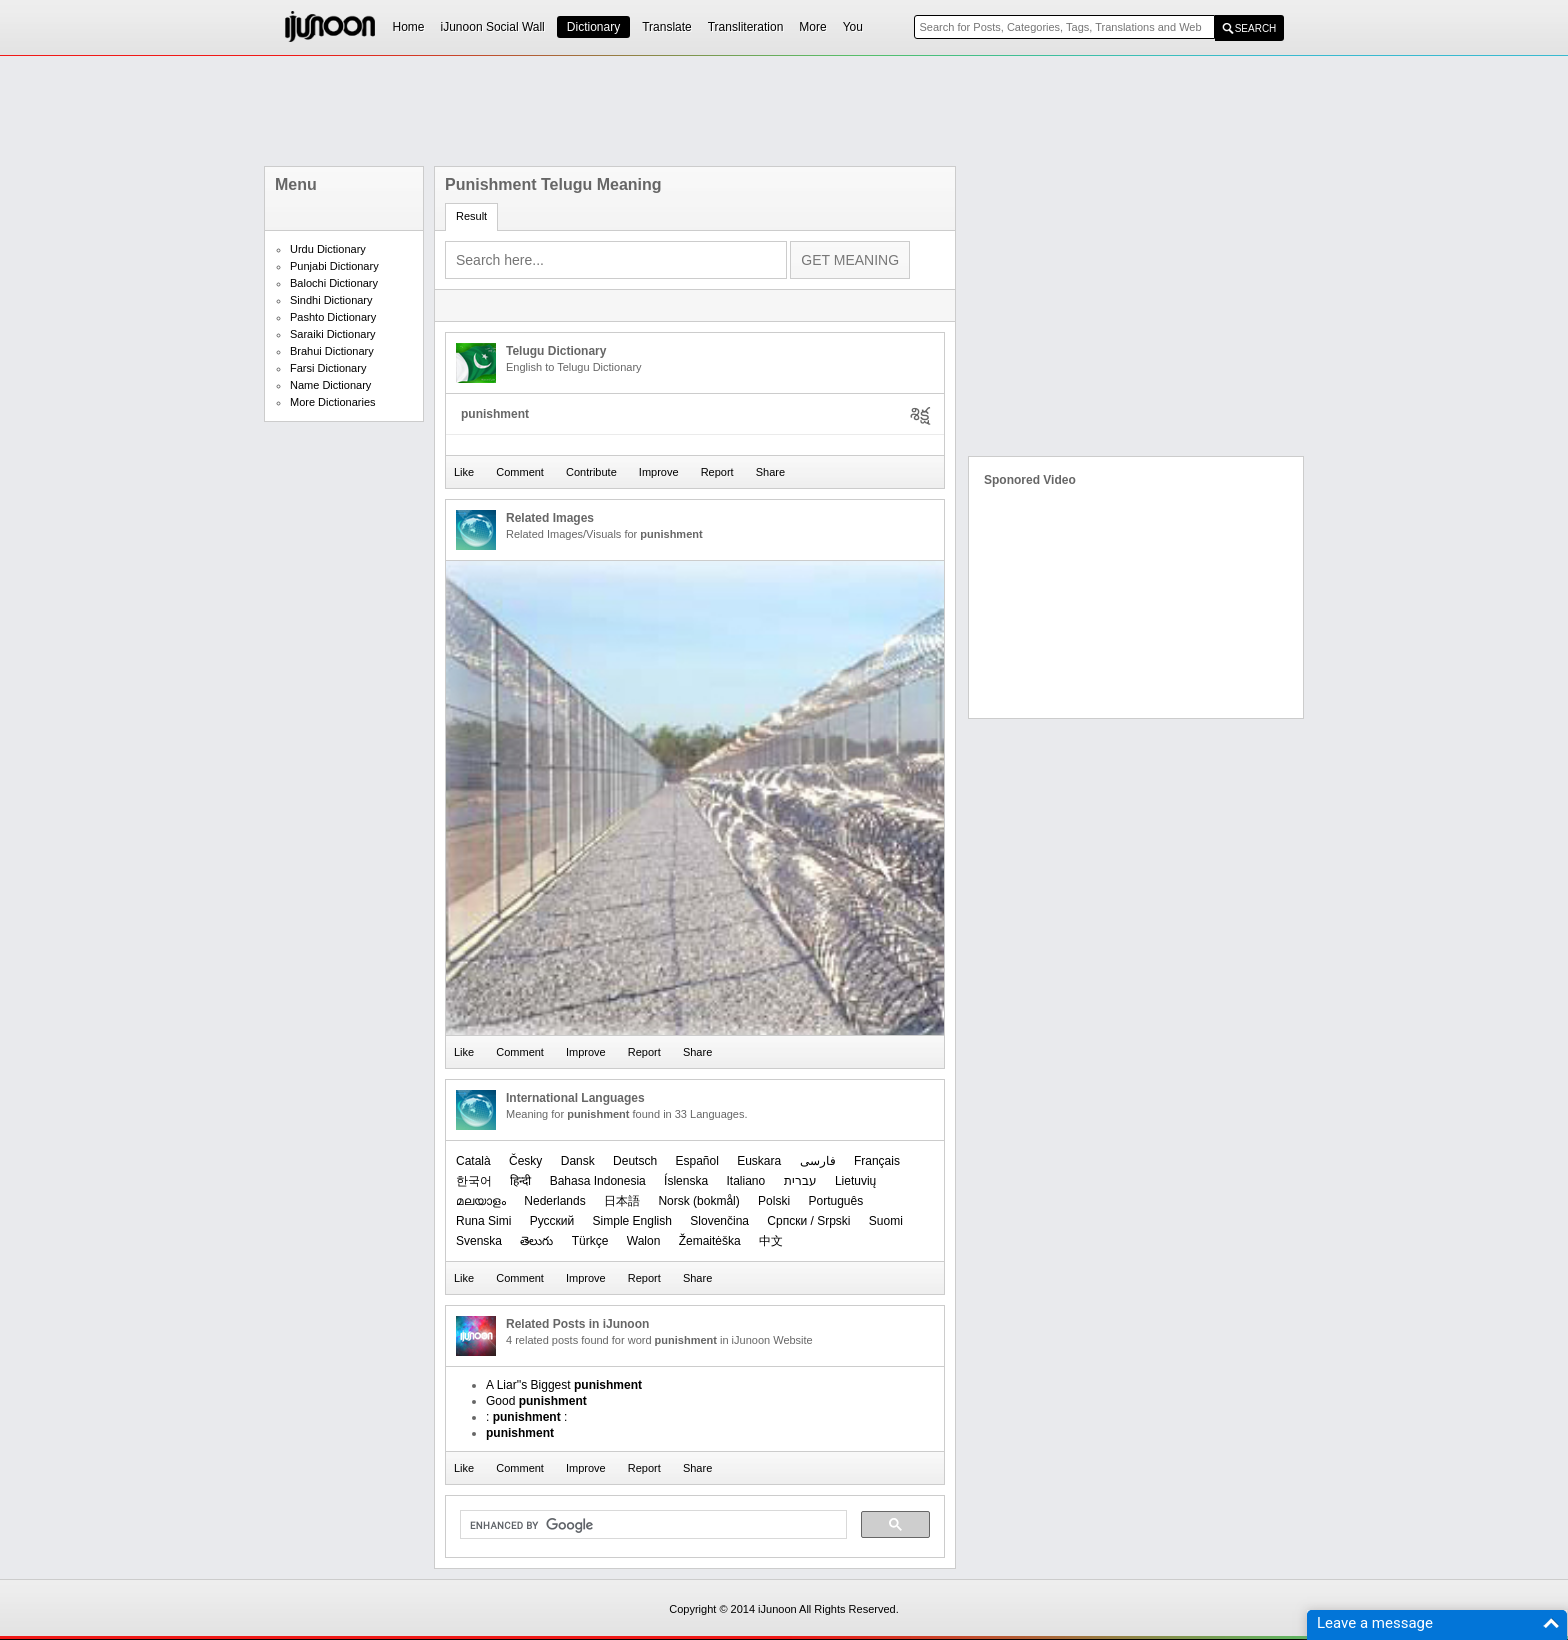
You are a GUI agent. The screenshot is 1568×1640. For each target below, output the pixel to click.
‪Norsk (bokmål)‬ (698, 1201)
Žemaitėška (710, 1241)
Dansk (578, 1161)
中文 (771, 1241)
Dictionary (593, 27)
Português (835, 1201)
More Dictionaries (333, 402)
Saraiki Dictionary (333, 334)
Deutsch (635, 1161)
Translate (667, 27)
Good (536, 1401)
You (853, 27)
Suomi (886, 1221)
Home (409, 27)
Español (696, 1161)
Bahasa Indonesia (598, 1181)
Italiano (745, 1181)
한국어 (474, 1181)
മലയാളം (481, 1201)
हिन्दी (520, 1181)
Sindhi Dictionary (331, 300)
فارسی (818, 1161)
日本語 (622, 1201)
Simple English (632, 1221)
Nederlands (554, 1201)
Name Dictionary (330, 385)
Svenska (479, 1241)
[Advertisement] (784, 111)
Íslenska (686, 1181)
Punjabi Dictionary (334, 266)
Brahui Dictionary (332, 351)
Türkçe (590, 1241)
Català (473, 1161)
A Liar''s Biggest (564, 1385)
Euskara (759, 1161)
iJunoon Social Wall (493, 27)
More (812, 27)
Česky (525, 1161)
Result (471, 216)
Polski (774, 1201)
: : (526, 1417)
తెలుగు (536, 1241)
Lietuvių (855, 1181)
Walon (644, 1241)
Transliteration (746, 27)
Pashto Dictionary (333, 317)
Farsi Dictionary (328, 368)
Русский (552, 1221)
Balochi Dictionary (334, 283)
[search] (651, 1525)
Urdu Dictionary (328, 249)
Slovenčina (719, 1221)
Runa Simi (483, 1221)
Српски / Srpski (808, 1221)
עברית (800, 1181)
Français (877, 1161)
